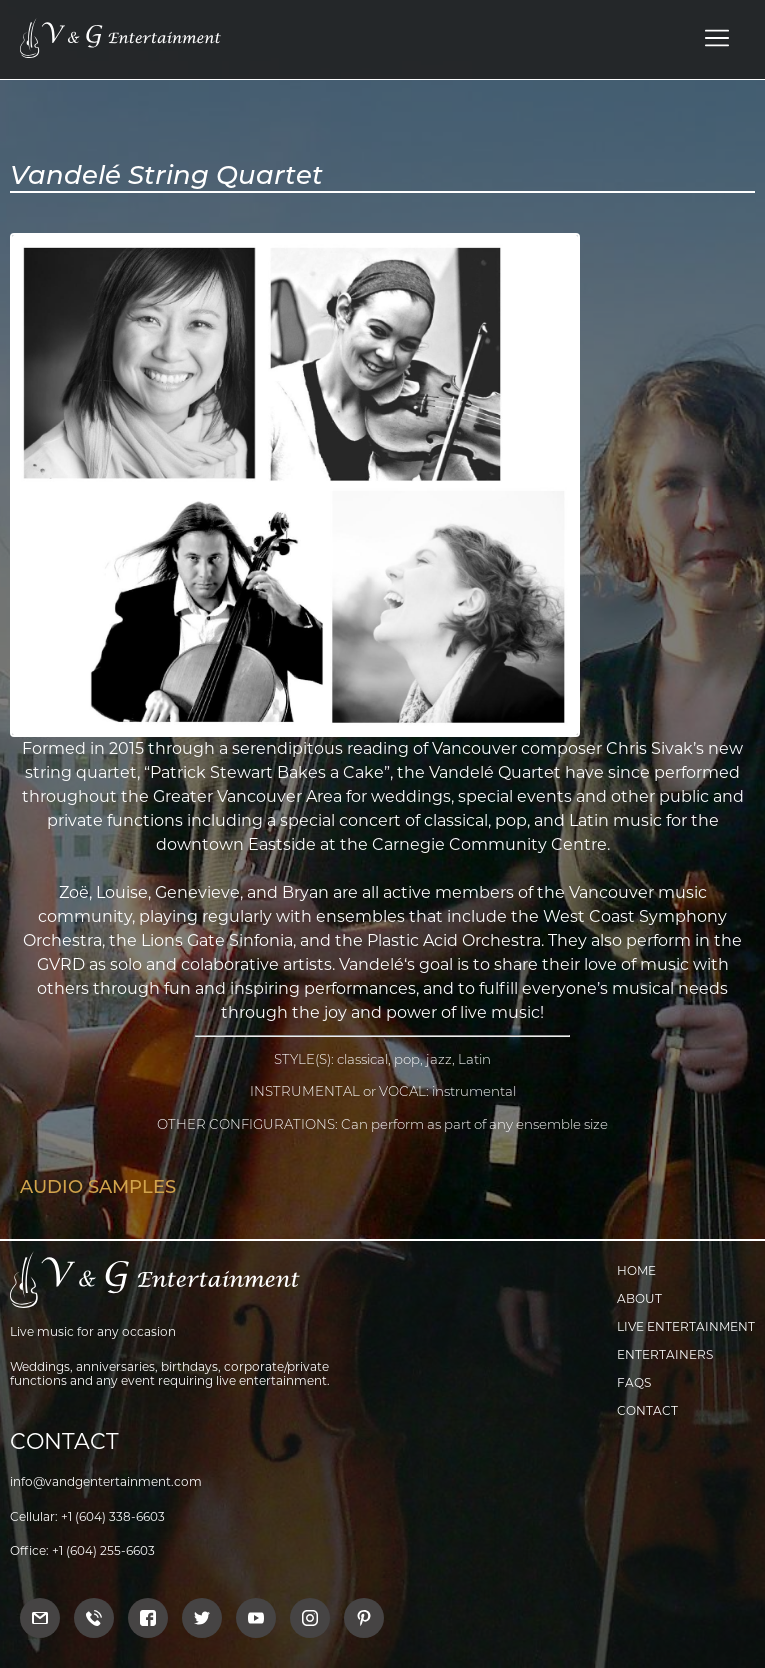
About (639, 1298)
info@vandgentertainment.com (106, 1481)
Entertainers (665, 1354)
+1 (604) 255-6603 (103, 1550)
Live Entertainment (686, 1326)
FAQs (634, 1382)
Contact (647, 1410)
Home (636, 1270)
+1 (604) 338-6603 (113, 1516)
